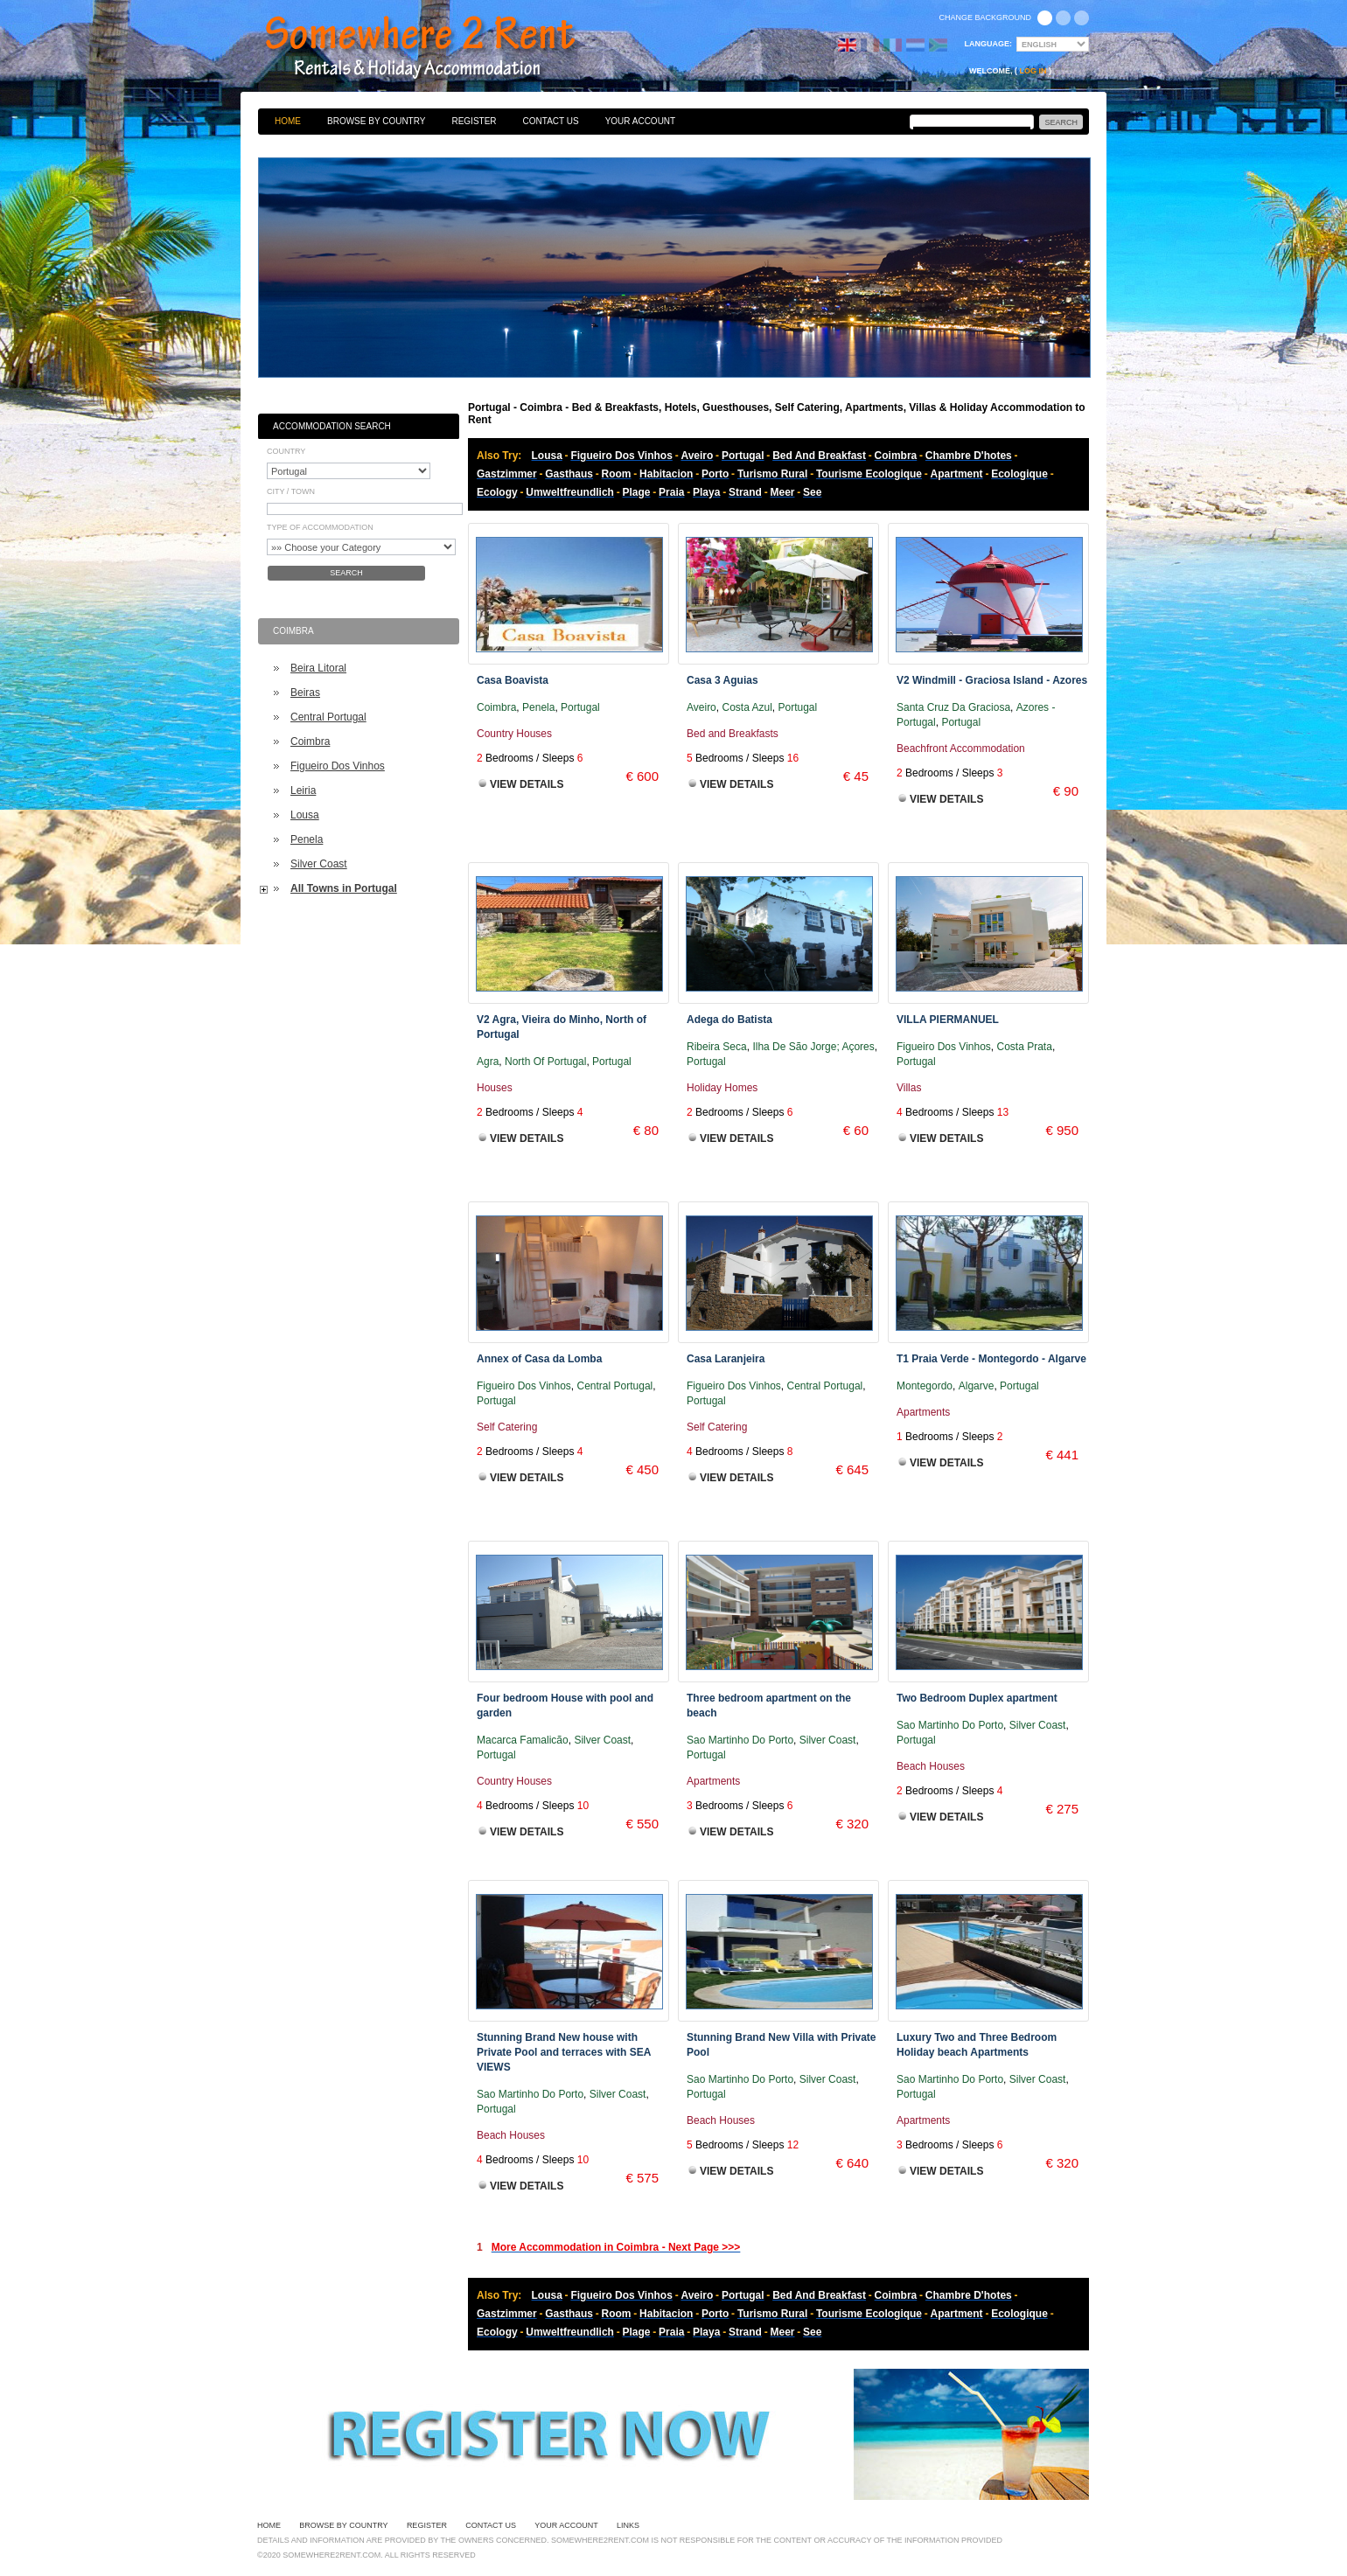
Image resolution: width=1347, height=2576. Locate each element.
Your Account (640, 121)
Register (473, 121)
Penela (306, 839)
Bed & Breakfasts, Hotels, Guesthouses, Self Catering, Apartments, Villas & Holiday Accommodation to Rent (439, 48)
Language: (989, 43)
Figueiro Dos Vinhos (337, 766)
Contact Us (551, 121)
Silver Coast (318, 864)
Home (288, 121)
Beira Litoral (318, 668)
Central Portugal (328, 717)
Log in (1033, 70)
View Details (526, 784)
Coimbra (310, 741)
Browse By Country (376, 121)
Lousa (304, 815)
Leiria (303, 790)
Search (346, 572)
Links (628, 2525)
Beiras (305, 692)
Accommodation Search (332, 426)
